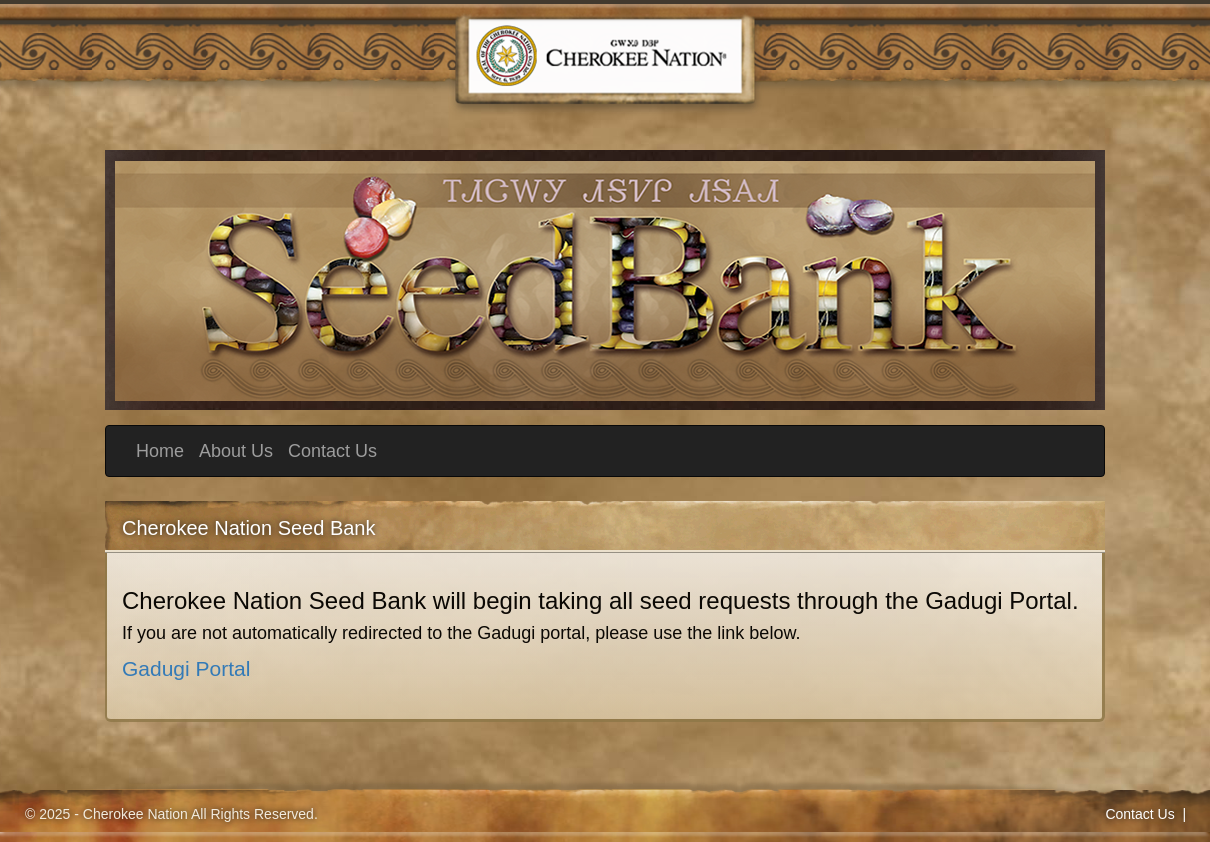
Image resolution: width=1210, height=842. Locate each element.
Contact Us (332, 451)
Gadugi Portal (186, 668)
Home (160, 451)
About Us (236, 451)
